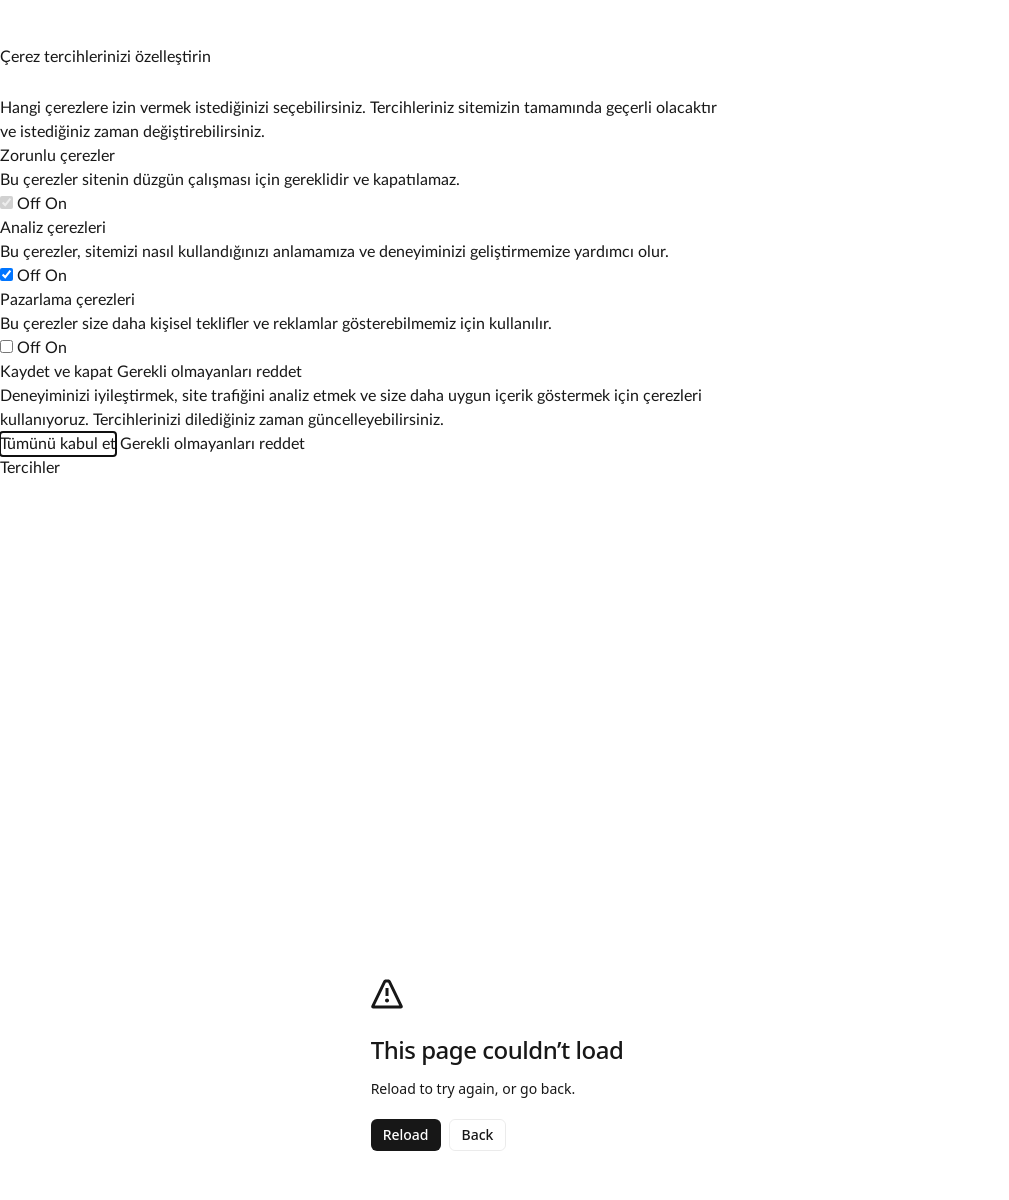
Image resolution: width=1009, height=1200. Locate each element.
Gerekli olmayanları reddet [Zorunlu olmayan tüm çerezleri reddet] (209, 372)
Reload (406, 1134)
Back (478, 1134)
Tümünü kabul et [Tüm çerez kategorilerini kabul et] (58, 444)
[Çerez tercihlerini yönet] (19, 19)
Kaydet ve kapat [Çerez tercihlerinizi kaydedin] (56, 372)
